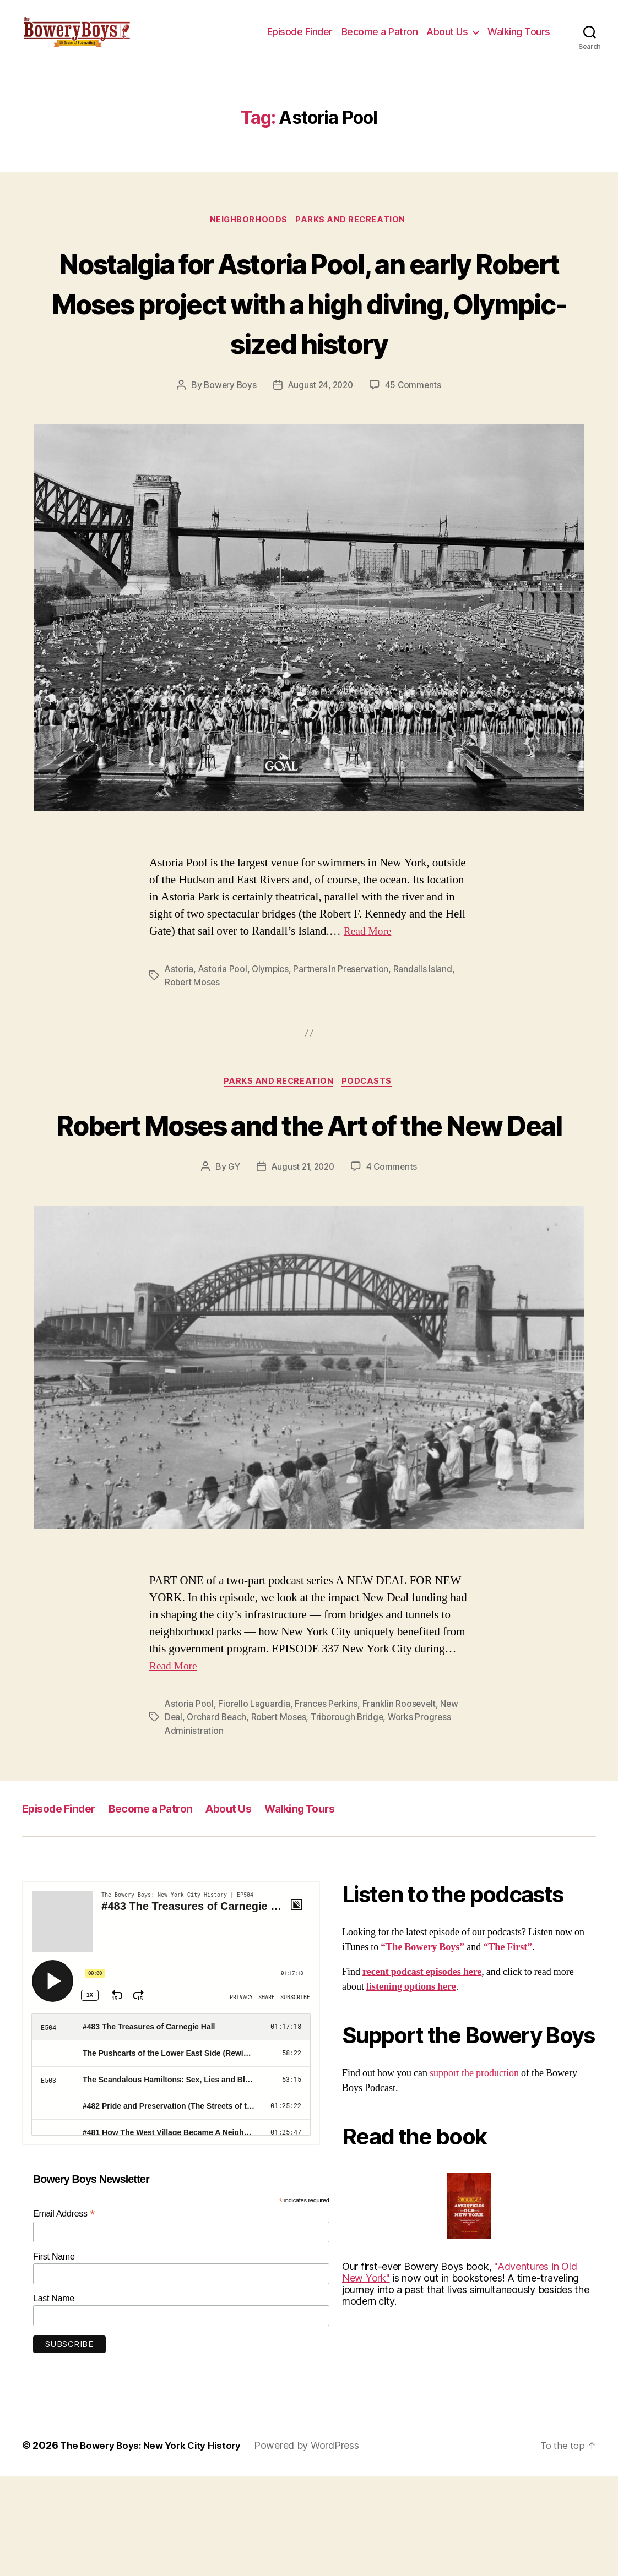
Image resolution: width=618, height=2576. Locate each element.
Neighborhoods (248, 237)
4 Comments (394, 1266)
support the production (474, 2173)
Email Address (64, 2313)
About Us (447, 40)
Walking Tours (518, 40)
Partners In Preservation (344, 1027)
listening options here (411, 2087)
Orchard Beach (217, 1816)
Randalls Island (426, 1027)
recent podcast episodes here (421, 2072)
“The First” (507, 2047)
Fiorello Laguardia (255, 1803)
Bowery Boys (228, 443)
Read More (369, 989)
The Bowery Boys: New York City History (155, 2545)
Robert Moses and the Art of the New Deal (309, 1202)
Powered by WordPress (317, 2545)
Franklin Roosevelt (401, 1803)
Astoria (179, 1027)
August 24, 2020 (320, 443)
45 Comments (415, 443)
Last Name (53, 2398)
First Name (54, 2356)
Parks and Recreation (354, 237)
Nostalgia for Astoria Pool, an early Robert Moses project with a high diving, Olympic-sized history (309, 339)
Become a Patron (379, 40)
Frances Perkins (328, 1803)
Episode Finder (300, 40)
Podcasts (369, 1140)
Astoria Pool (223, 1027)
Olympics (272, 1027)
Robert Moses (193, 1040)
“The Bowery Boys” (422, 2047)
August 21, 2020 (302, 1266)
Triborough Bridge (352, 1816)
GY (231, 1266)
